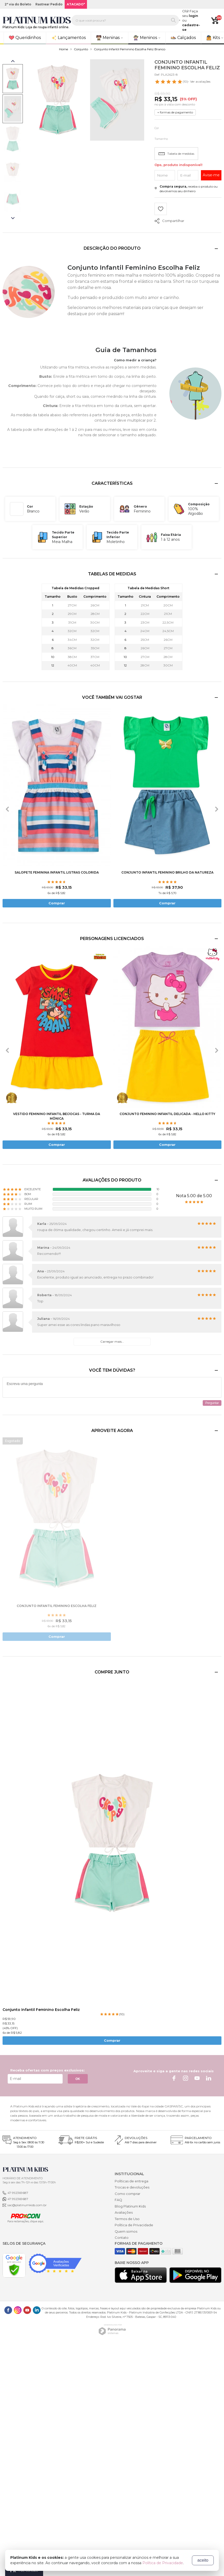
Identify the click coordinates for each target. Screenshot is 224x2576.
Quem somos (126, 2231)
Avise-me (211, 175)
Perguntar (212, 1403)
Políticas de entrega (131, 2181)
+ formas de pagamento (175, 112)
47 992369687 (17, 2193)
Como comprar (127, 2194)
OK (77, 2079)
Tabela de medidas (176, 153)
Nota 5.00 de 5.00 (194, 1195)
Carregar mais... (112, 1341)
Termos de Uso (127, 2219)
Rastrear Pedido (49, 4)
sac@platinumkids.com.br (27, 2205)
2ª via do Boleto (18, 4)
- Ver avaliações (182, 81)
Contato (122, 2237)
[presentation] (7, 809)
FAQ (118, 2200)
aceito (202, 2560)
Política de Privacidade (134, 2225)
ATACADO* (76, 4)
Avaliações (124, 2212)
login (193, 16)
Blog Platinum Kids (130, 2206)
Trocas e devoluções (132, 2187)
